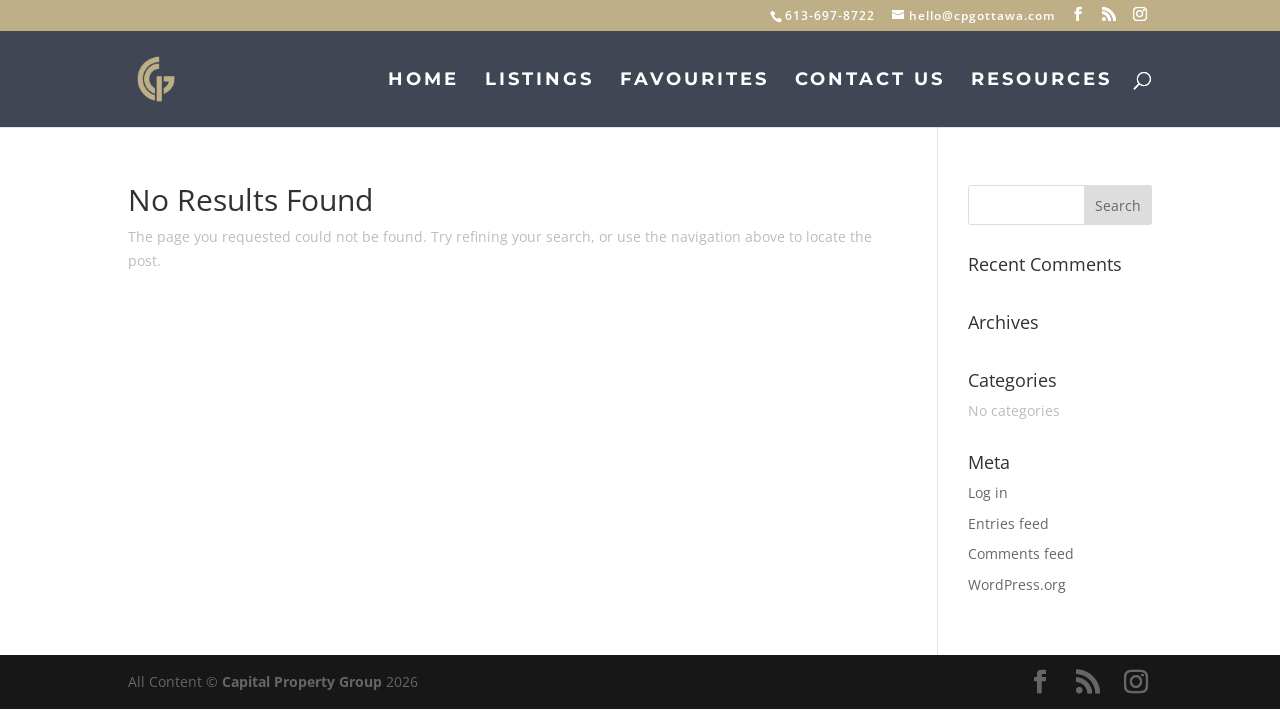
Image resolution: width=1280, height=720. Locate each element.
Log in (988, 492)
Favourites (694, 81)
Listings (539, 81)
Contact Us (870, 81)
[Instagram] (1140, 14)
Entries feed (1008, 523)
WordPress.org (1017, 584)
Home (423, 81)
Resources (1041, 81)
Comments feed (1021, 553)
